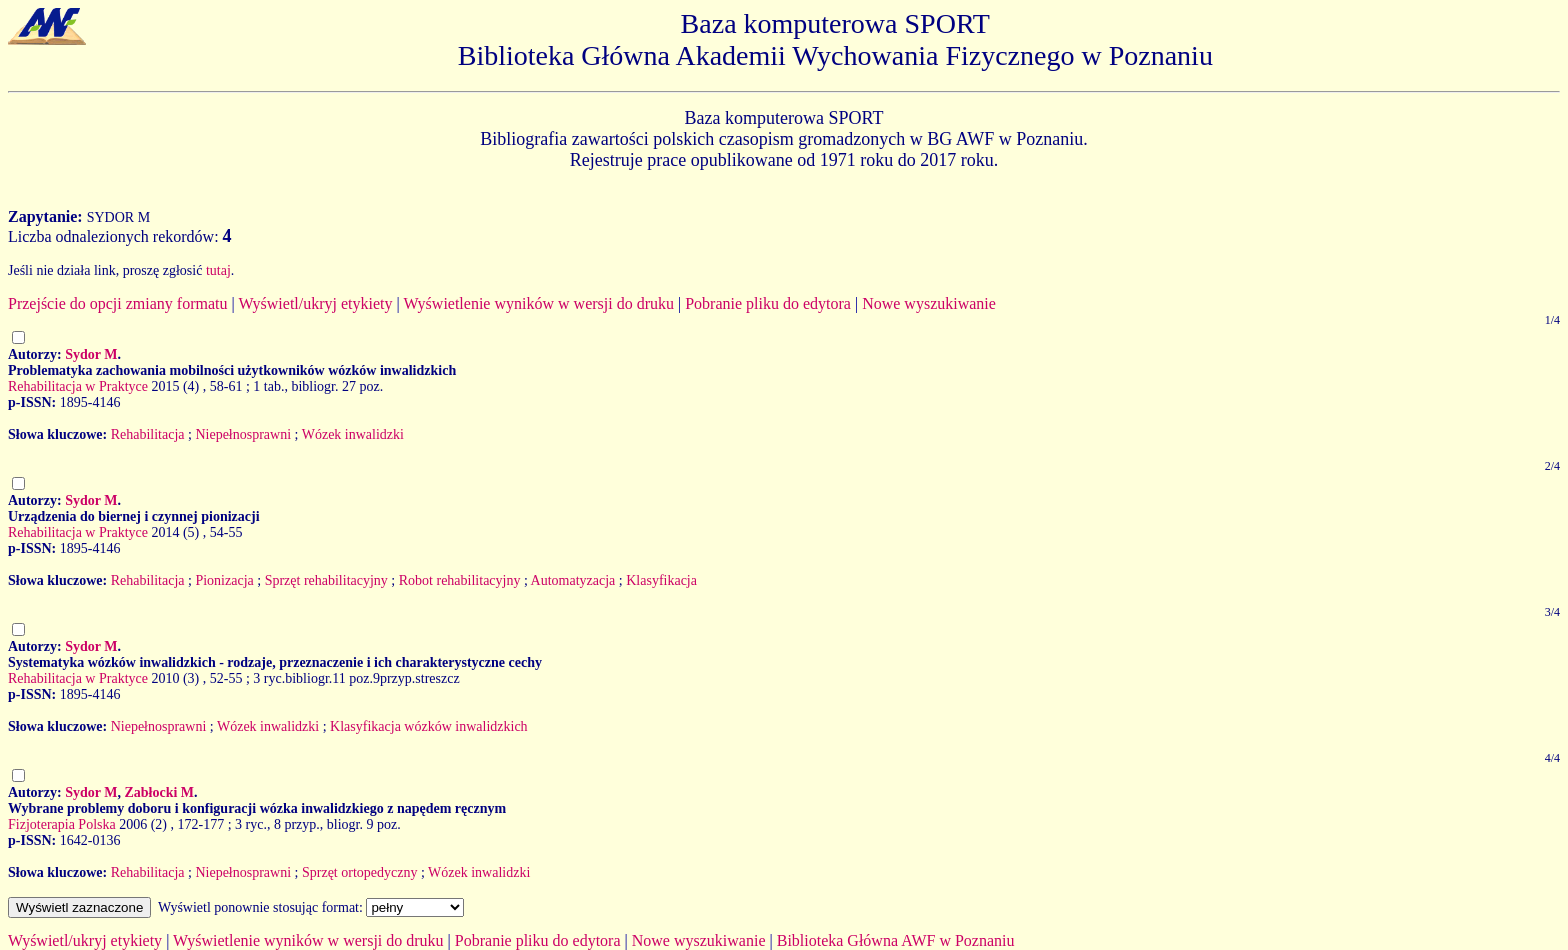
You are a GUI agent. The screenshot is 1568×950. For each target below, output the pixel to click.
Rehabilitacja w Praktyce (78, 386)
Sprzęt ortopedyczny (359, 872)
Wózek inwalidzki (353, 434)
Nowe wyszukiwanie (929, 303)
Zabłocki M (159, 792)
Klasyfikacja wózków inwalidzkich (429, 726)
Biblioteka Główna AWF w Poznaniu (896, 940)
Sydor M (91, 354)
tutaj (218, 270)
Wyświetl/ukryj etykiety (315, 303)
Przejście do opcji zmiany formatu (117, 303)
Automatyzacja (573, 580)
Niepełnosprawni (243, 434)
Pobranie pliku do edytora (768, 303)
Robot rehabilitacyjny (460, 580)
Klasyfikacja (661, 580)
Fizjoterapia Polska (62, 824)
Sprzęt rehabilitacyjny (326, 580)
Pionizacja (224, 580)
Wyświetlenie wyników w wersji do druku (538, 303)
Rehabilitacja (148, 434)
